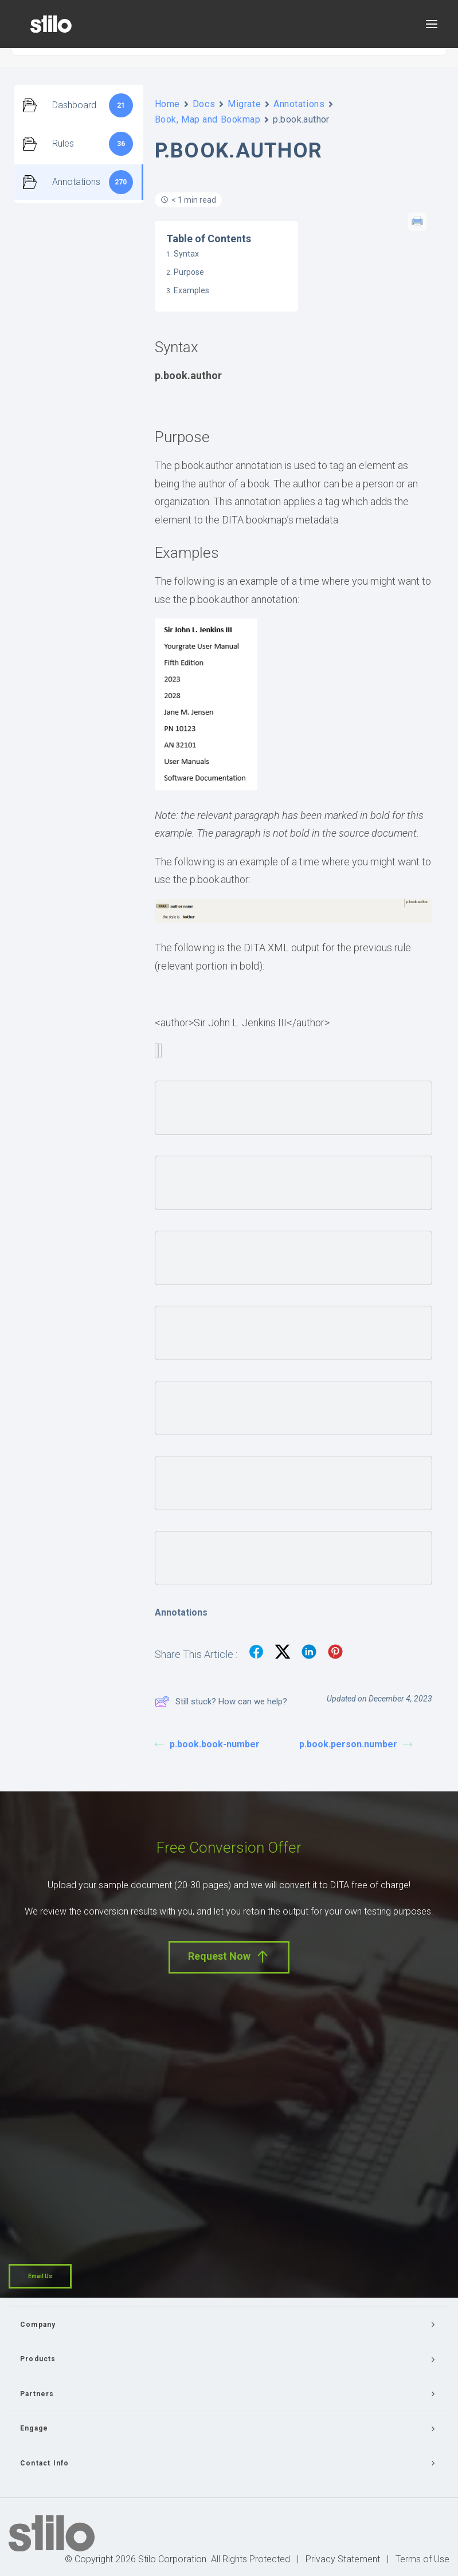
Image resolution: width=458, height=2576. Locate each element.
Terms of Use (422, 2559)
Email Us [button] (40, 2276)
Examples (191, 290)
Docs (204, 104)
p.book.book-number (207, 1744)
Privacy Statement (343, 2559)
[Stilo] (51, 24)
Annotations (298, 104)
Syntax (186, 253)
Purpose (189, 272)
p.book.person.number (355, 1744)
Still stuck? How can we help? (221, 1701)
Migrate (244, 104)
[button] (431, 24)
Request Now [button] (229, 1956)
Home (167, 104)
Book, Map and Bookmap (208, 119)
